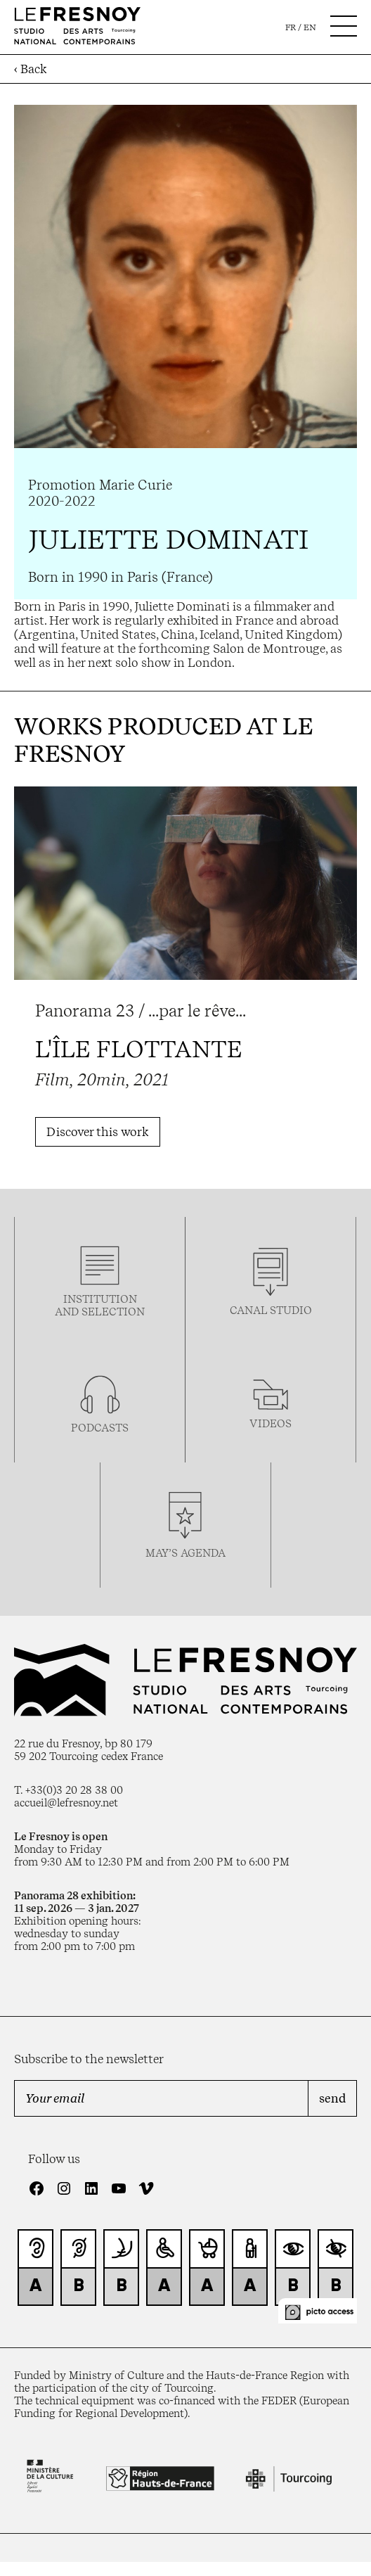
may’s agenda (185, 1553)
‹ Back (30, 69)
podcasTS (100, 1428)
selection (113, 1312)
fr (290, 27)
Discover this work (97, 1132)
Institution (100, 1299)
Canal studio (271, 1310)
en (310, 27)
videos (270, 1423)
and (68, 1312)
